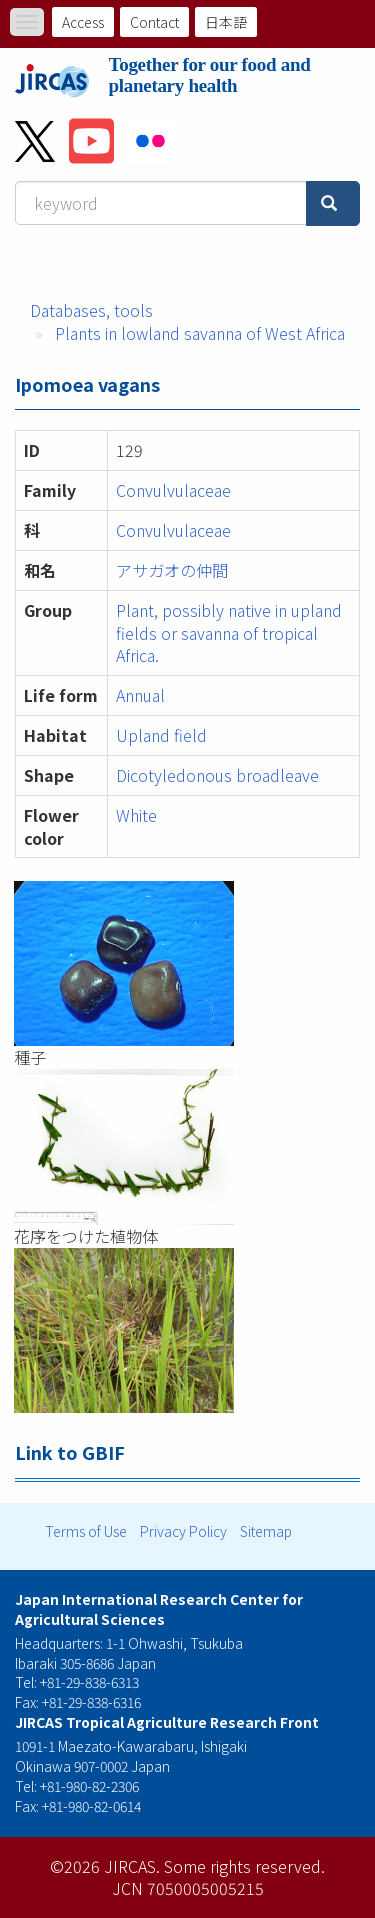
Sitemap (266, 1531)
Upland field (161, 735)
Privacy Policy (183, 1531)
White (136, 815)
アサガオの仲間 (180, 570)
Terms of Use (86, 1531)
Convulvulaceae (173, 490)
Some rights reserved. (244, 1866)
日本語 (226, 22)
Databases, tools (91, 310)
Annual (140, 695)
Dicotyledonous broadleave (217, 775)
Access (83, 22)
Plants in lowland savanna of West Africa (200, 333)
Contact (154, 22)
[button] (186, 963)
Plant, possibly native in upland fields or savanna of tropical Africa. (229, 633)
